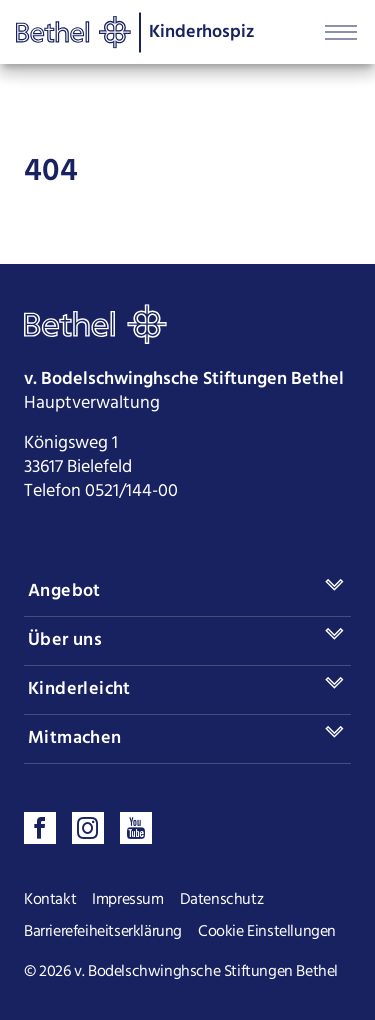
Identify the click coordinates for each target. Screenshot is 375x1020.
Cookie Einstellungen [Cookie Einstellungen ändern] (267, 932)
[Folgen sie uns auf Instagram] (88, 828)
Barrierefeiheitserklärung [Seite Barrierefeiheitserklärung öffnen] (103, 932)
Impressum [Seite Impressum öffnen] (127, 900)
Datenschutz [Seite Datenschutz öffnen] (222, 900)
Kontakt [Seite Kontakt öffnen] (50, 900)
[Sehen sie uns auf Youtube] (136, 828)
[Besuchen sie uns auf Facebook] (40, 828)
